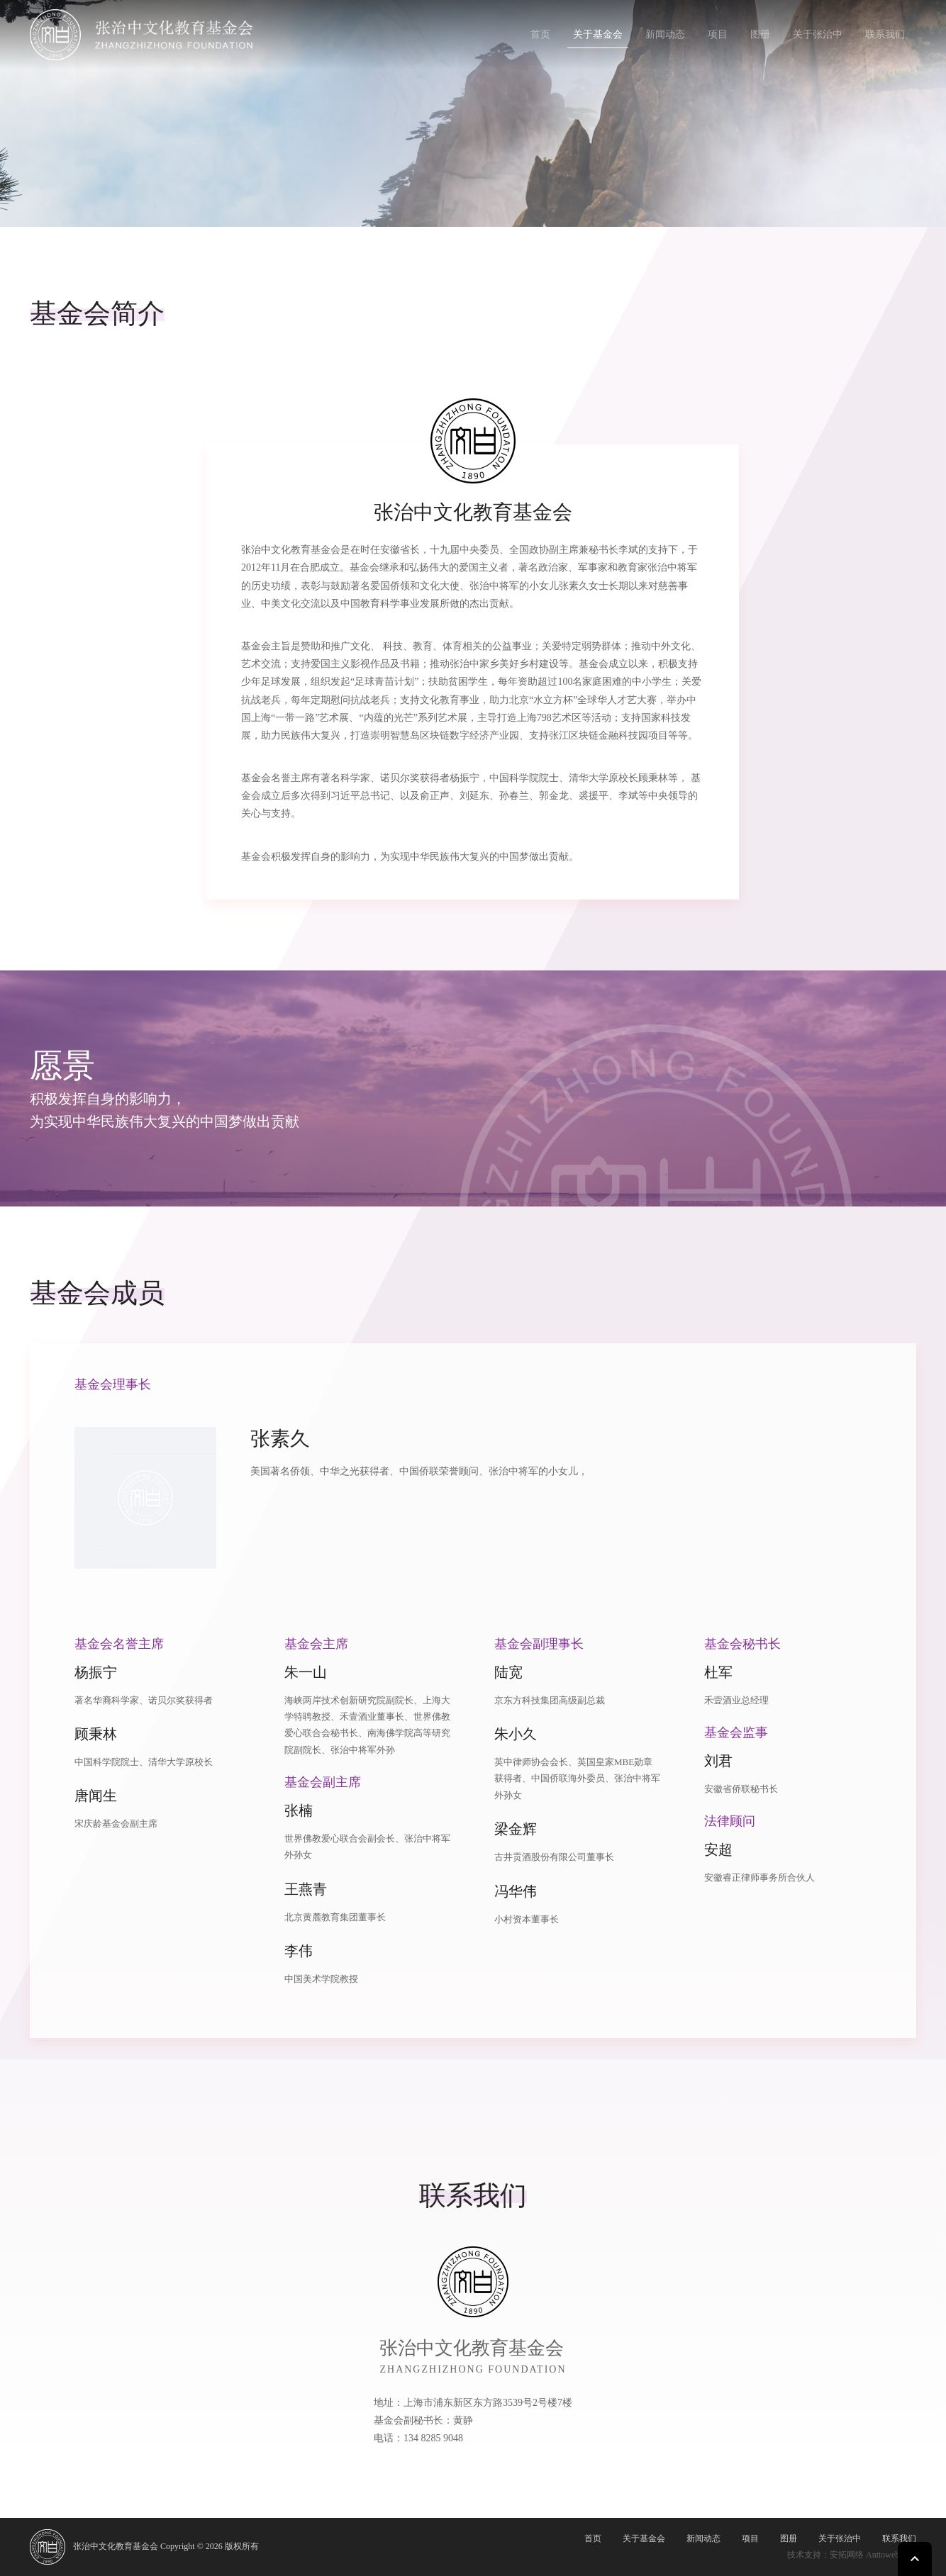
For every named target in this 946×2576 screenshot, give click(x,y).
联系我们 (885, 34)
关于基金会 (598, 34)
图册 (760, 34)
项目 (718, 34)
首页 (540, 34)
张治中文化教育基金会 (115, 2546)
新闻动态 (665, 34)
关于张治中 (817, 34)
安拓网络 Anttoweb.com (873, 2555)
